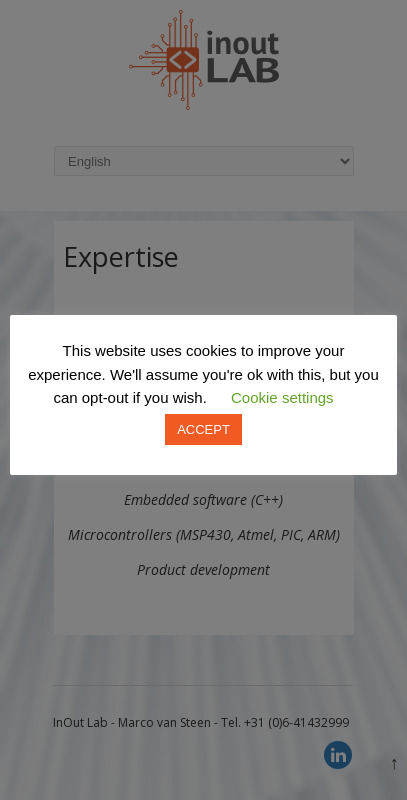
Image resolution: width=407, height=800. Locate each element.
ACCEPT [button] (203, 429)
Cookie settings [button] (282, 397)
